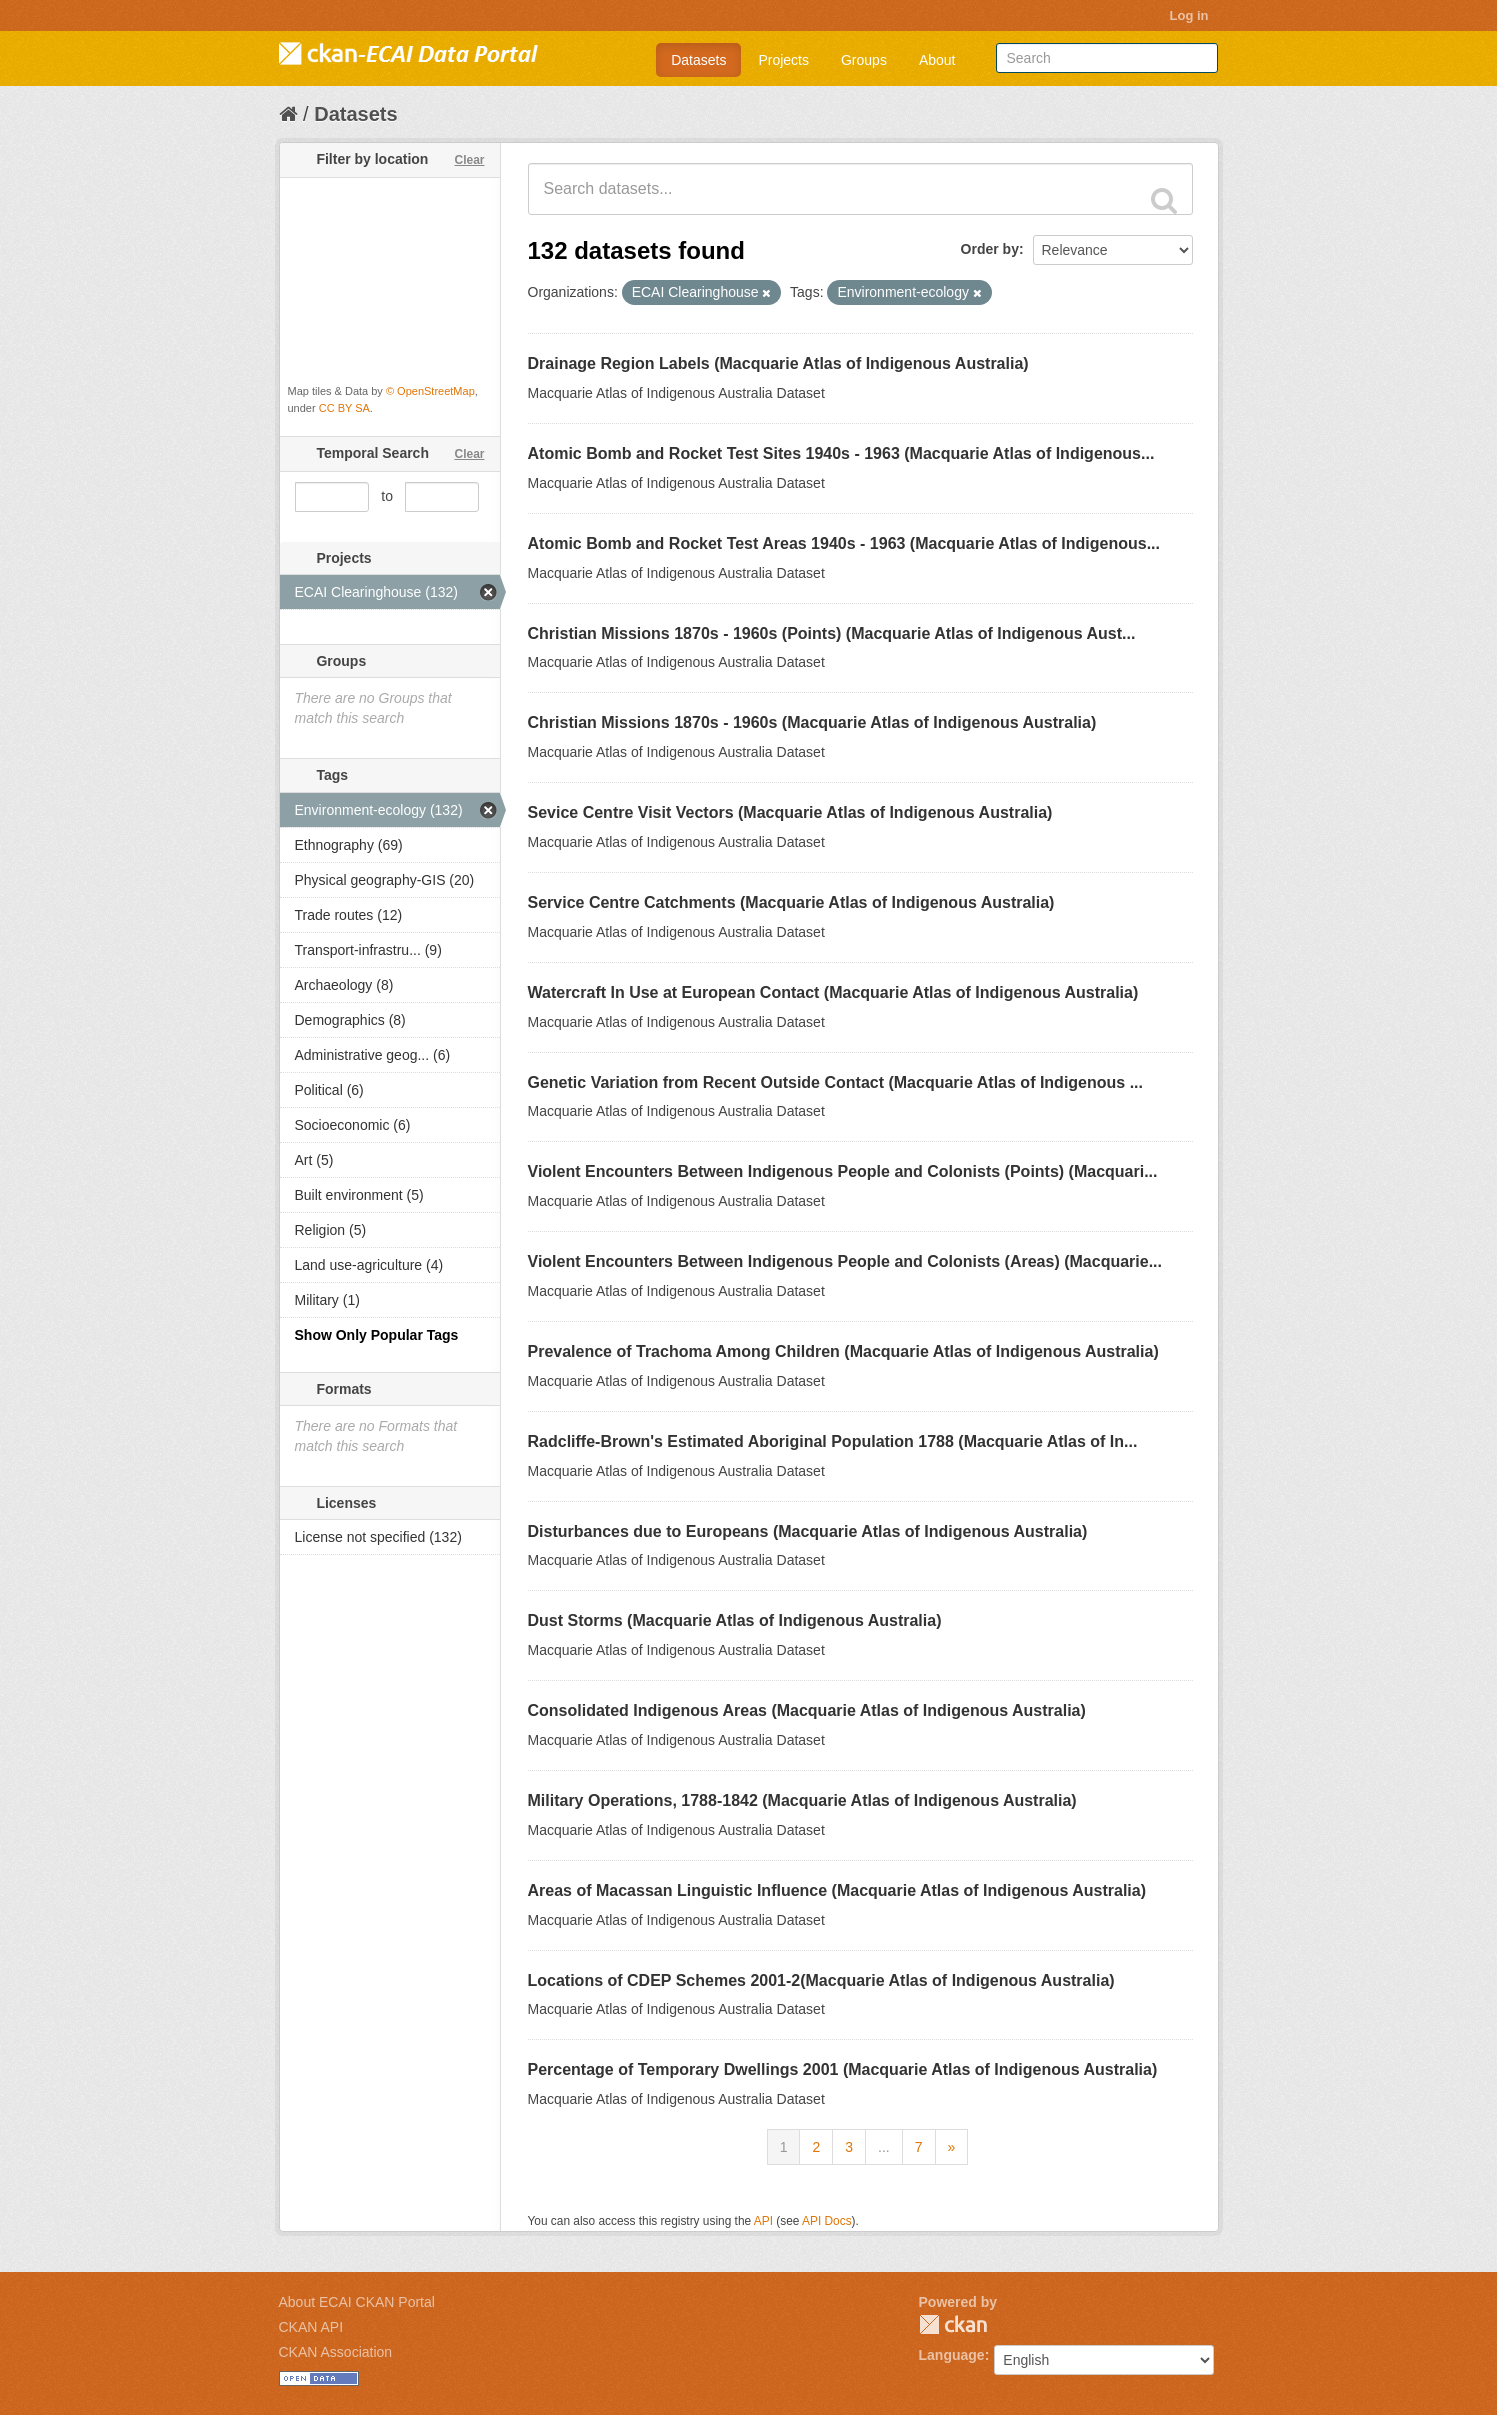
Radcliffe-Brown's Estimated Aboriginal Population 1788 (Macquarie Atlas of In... (833, 1441)
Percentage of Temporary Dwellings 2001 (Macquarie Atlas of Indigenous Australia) (843, 2069)
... (884, 2147)
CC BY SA (344, 408)
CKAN (953, 2324)
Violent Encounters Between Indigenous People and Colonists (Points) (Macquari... (843, 1171)
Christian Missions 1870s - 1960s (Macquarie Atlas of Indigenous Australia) (812, 722)
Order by (990, 249)
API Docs (827, 2221)
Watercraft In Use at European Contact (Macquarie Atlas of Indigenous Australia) (833, 992)
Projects (783, 60)
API (763, 2221)
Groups (864, 60)
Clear (469, 160)
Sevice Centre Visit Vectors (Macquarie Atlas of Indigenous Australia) (790, 812)
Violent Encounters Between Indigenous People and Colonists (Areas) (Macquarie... (845, 1261)
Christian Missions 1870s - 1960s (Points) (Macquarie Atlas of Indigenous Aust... (832, 633)
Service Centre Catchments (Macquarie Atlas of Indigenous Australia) (791, 902)
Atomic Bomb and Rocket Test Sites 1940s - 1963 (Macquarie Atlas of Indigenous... (841, 453)
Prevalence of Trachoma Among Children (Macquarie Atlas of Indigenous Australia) (843, 1351)
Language (952, 2355)
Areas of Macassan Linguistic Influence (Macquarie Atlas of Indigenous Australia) (837, 1890)
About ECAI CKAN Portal (357, 2302)
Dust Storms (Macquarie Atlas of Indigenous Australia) (735, 1620)
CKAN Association (336, 2352)
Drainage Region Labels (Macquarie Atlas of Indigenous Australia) (778, 363)
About (937, 60)
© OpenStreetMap (430, 391)
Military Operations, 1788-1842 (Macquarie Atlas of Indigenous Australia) (802, 1800)
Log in (1189, 15)
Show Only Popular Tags (377, 1335)
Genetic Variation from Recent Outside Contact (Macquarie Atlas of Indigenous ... (836, 1082)
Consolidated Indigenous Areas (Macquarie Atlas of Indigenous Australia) (807, 1710)
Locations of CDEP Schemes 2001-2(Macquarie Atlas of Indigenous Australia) (821, 1980)
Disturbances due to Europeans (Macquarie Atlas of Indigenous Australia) (808, 1531)
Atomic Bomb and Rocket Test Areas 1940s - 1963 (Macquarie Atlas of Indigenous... (844, 543)
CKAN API (311, 2327)
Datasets (698, 60)
